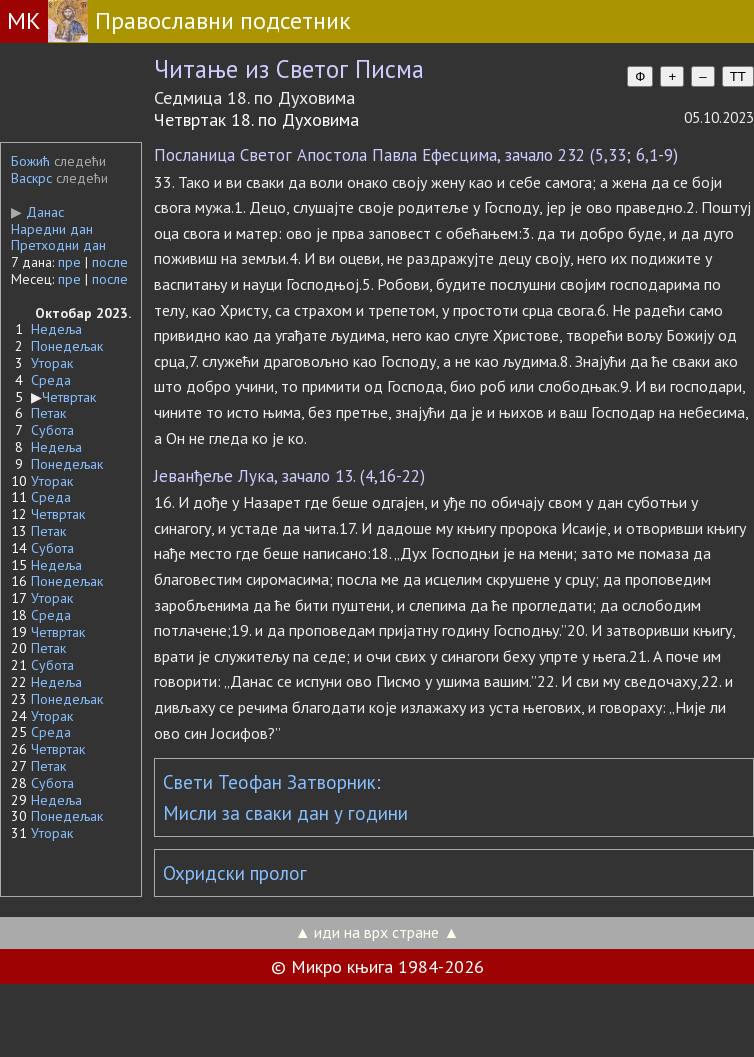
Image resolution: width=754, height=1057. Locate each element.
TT (738, 76)
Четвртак (69, 397)
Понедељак (67, 346)
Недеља (56, 329)
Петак (48, 413)
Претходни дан (58, 245)
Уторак (52, 363)
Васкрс (31, 178)
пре (69, 262)
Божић (30, 161)
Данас (37, 212)
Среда (51, 380)
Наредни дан (52, 229)
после (110, 262)
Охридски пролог (235, 873)
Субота (52, 430)
